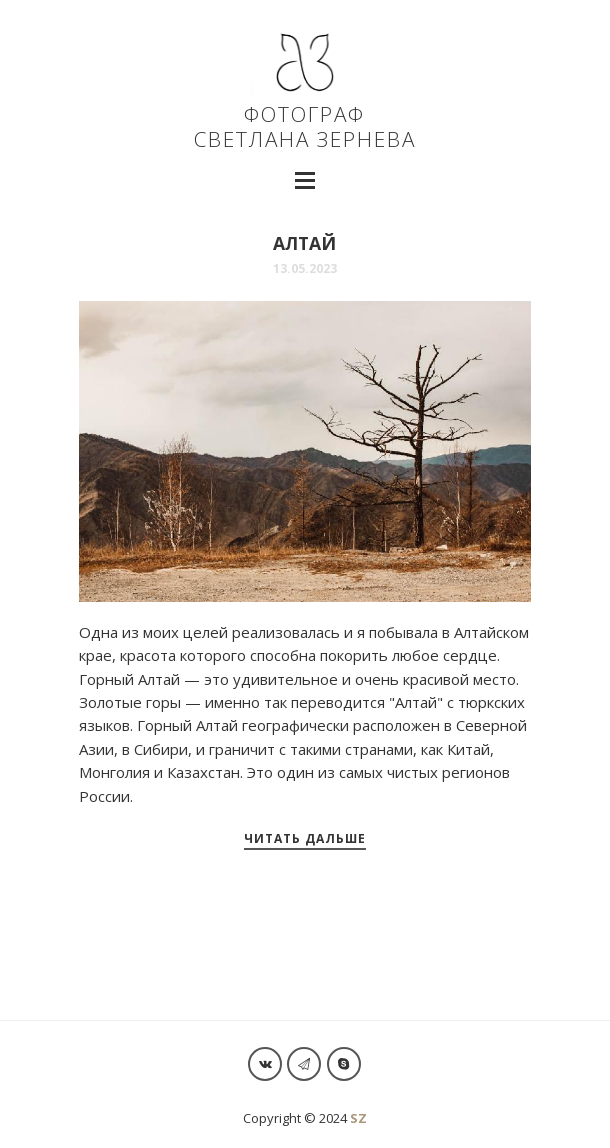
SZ (358, 1118)
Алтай (304, 243)
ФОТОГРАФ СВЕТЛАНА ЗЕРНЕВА (305, 99)
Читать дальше (305, 838)
